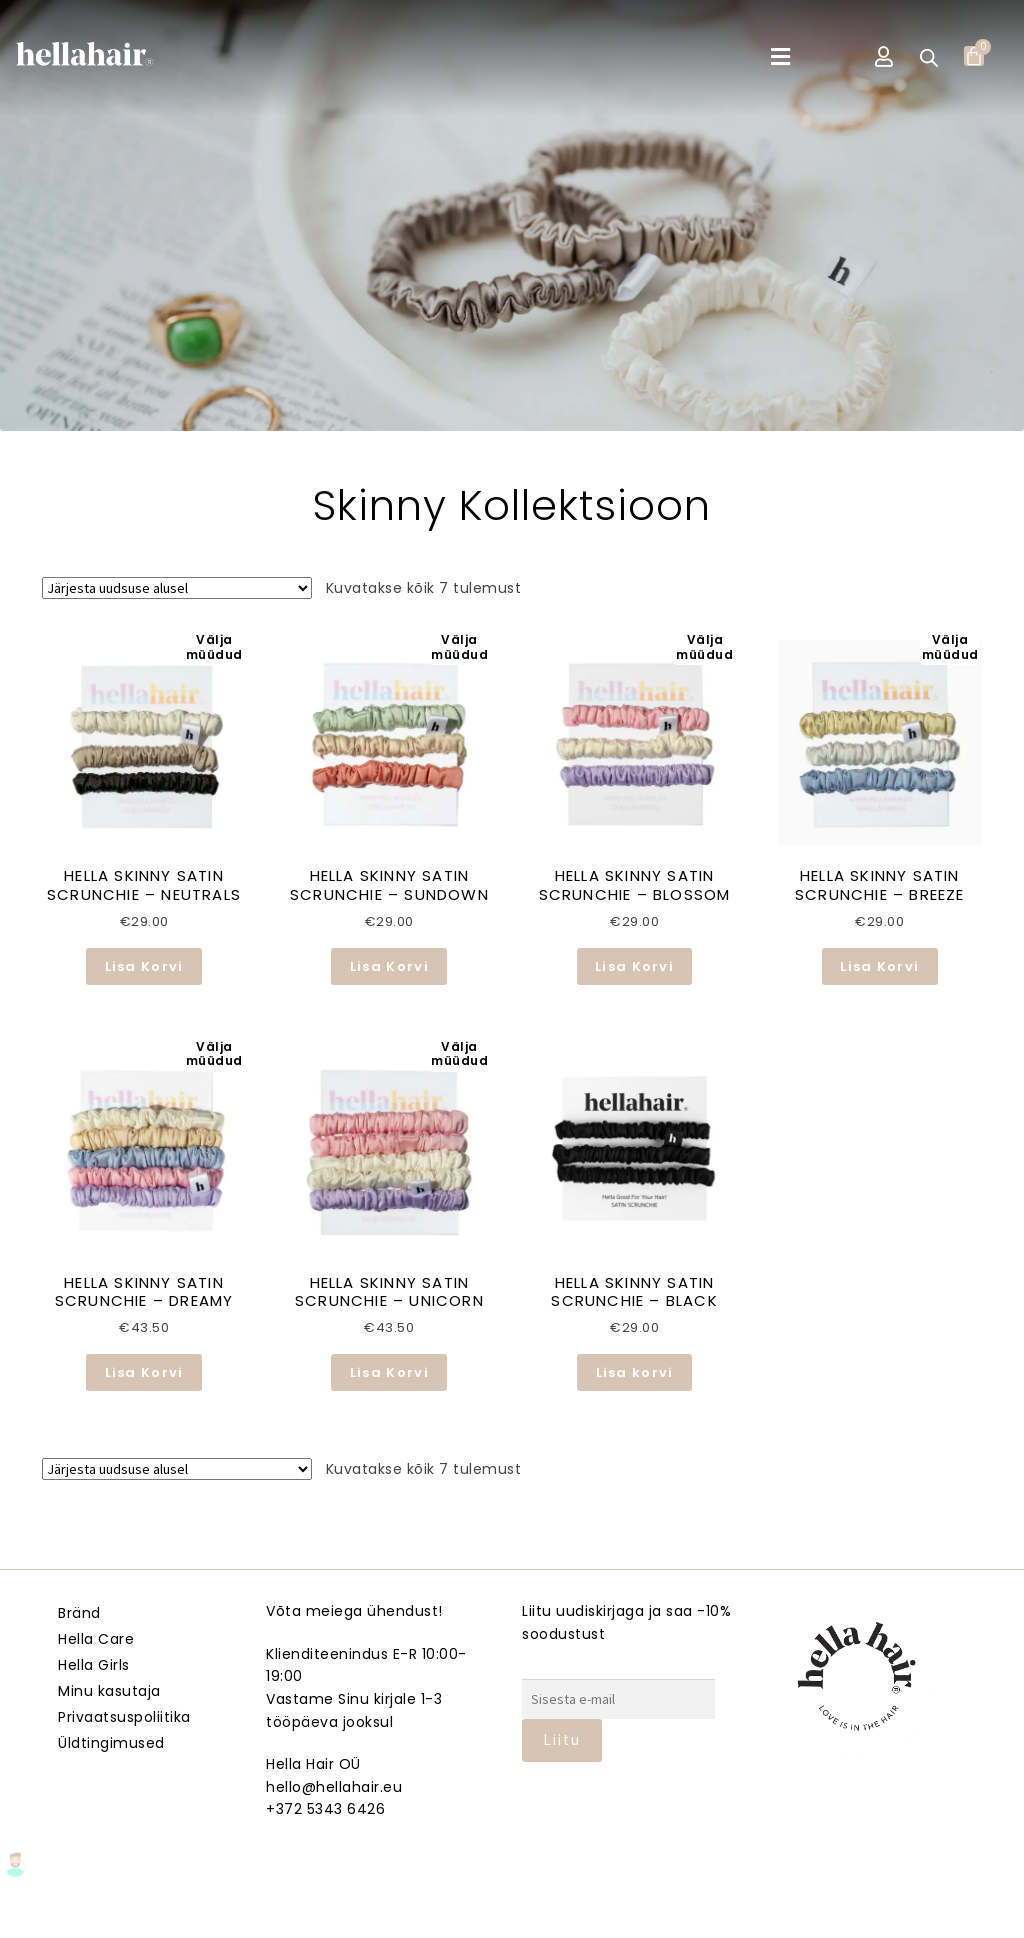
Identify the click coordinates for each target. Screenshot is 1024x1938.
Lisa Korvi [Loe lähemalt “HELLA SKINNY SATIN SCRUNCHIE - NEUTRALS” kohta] (144, 966)
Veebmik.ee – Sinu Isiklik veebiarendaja (512, 1918)
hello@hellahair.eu (334, 1787)
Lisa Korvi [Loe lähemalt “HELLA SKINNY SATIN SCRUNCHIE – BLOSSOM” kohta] (634, 966)
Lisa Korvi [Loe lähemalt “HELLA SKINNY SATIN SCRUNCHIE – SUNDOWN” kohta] (389, 966)
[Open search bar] (929, 58)
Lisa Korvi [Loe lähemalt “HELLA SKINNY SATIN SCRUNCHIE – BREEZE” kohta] (879, 966)
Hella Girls (94, 1665)
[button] (780, 58)
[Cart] (974, 56)
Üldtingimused (111, 1743)
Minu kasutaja (109, 1691)
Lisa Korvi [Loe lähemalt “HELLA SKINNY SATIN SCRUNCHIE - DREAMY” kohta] (144, 1372)
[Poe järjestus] (177, 588)
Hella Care (96, 1639)
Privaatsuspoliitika (124, 1717)
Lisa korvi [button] (635, 1372)
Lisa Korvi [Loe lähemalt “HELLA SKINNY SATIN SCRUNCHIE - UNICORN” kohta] (389, 1372)
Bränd (79, 1613)
